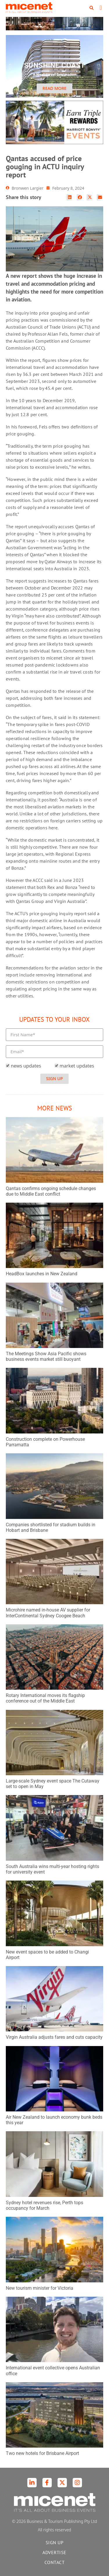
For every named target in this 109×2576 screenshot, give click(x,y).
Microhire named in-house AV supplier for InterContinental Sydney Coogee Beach (48, 1612)
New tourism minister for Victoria (39, 2288)
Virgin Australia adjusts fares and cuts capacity (54, 2037)
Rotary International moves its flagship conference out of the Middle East (45, 1698)
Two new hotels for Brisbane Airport (42, 2453)
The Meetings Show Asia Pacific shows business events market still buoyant (46, 1356)
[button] (91, 8)
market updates (77, 1066)
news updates (26, 1066)
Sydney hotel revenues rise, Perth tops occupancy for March (44, 2205)
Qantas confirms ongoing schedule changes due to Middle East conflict (51, 1191)
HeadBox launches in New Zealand (41, 1273)
